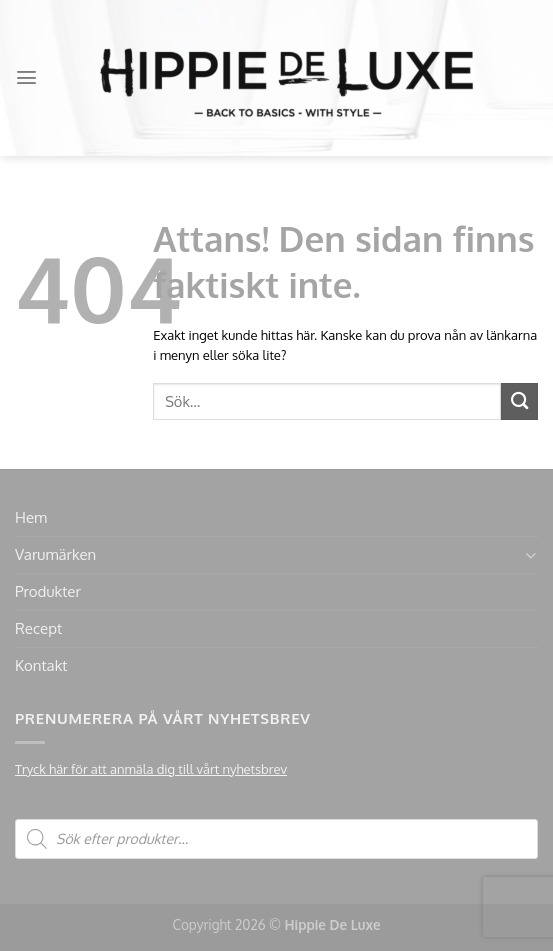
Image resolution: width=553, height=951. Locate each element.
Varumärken (55, 554)
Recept (38, 628)
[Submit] (519, 401)
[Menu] (26, 77)
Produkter (48, 591)
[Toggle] (530, 555)
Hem (31, 517)
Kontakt (41, 665)
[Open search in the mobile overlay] (276, 839)
